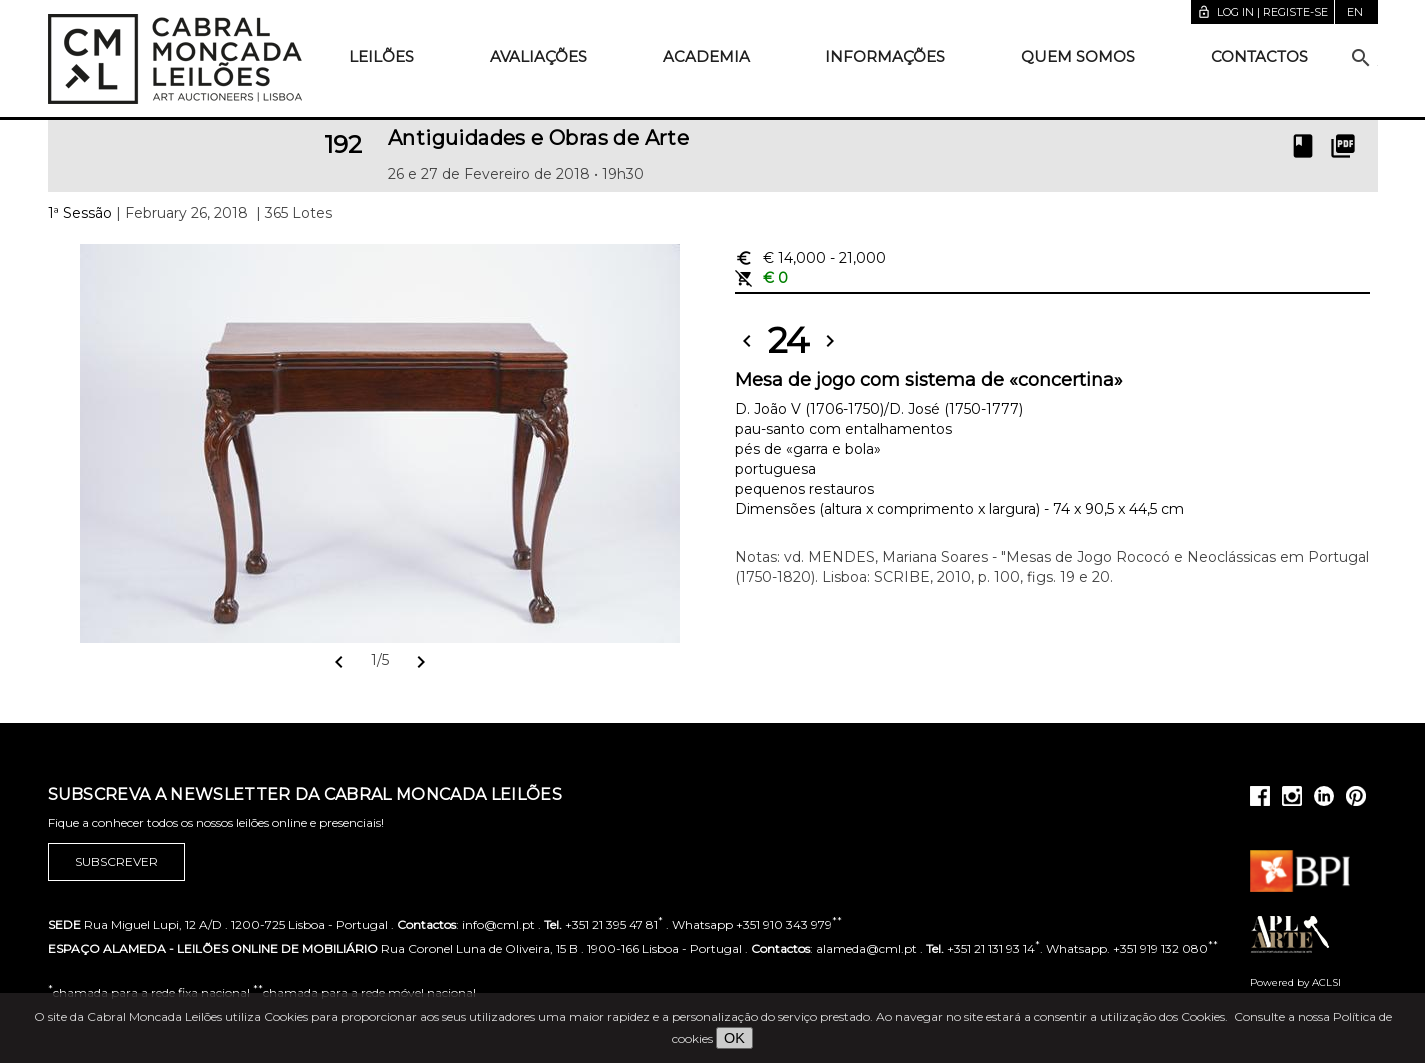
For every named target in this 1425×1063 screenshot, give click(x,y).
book (1303, 146)
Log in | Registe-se (1262, 12)
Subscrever (116, 862)
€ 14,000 (810, 258)
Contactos (1259, 56)
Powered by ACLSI (1295, 982)
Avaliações (538, 56)
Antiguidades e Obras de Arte (538, 138)
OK (734, 1038)
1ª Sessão (80, 213)
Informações (885, 56)
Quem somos (1078, 56)
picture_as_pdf (1343, 146)
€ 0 (761, 278)
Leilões (381, 56)
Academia (706, 56)
